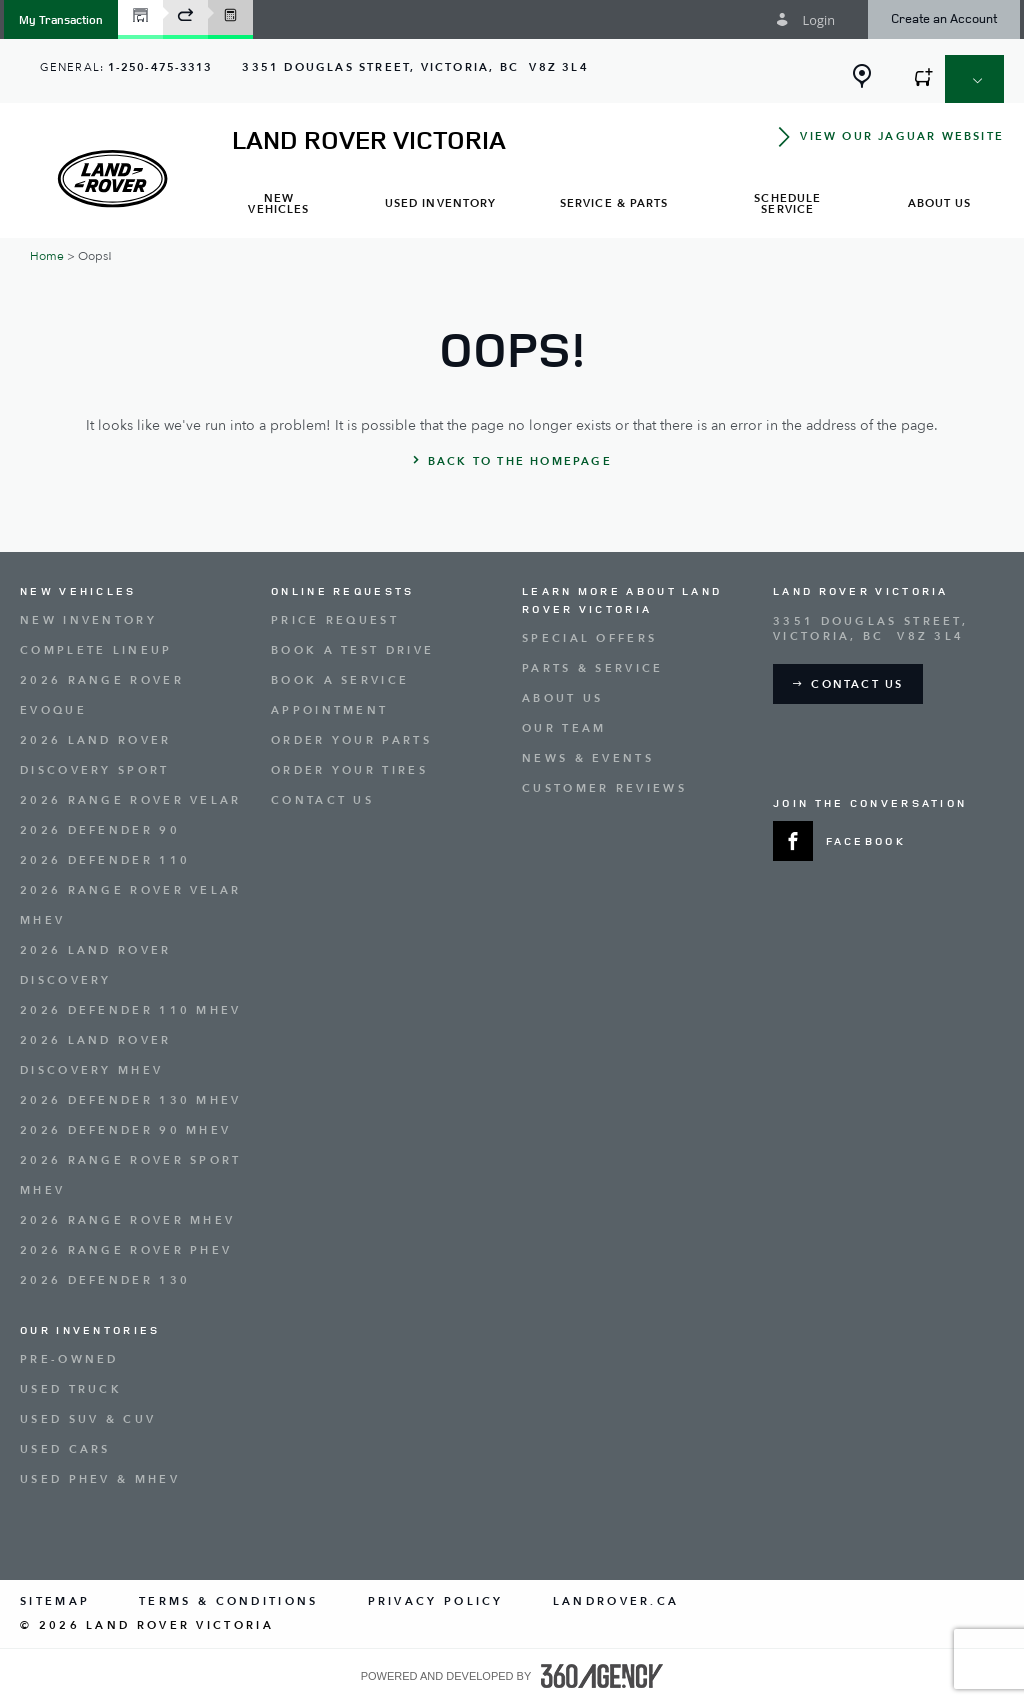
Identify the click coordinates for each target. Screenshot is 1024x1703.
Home (47, 256)
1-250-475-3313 (160, 67)
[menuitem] (279, 205)
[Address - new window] (415, 67)
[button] (61, 19)
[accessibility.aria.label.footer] (602, 1676)
